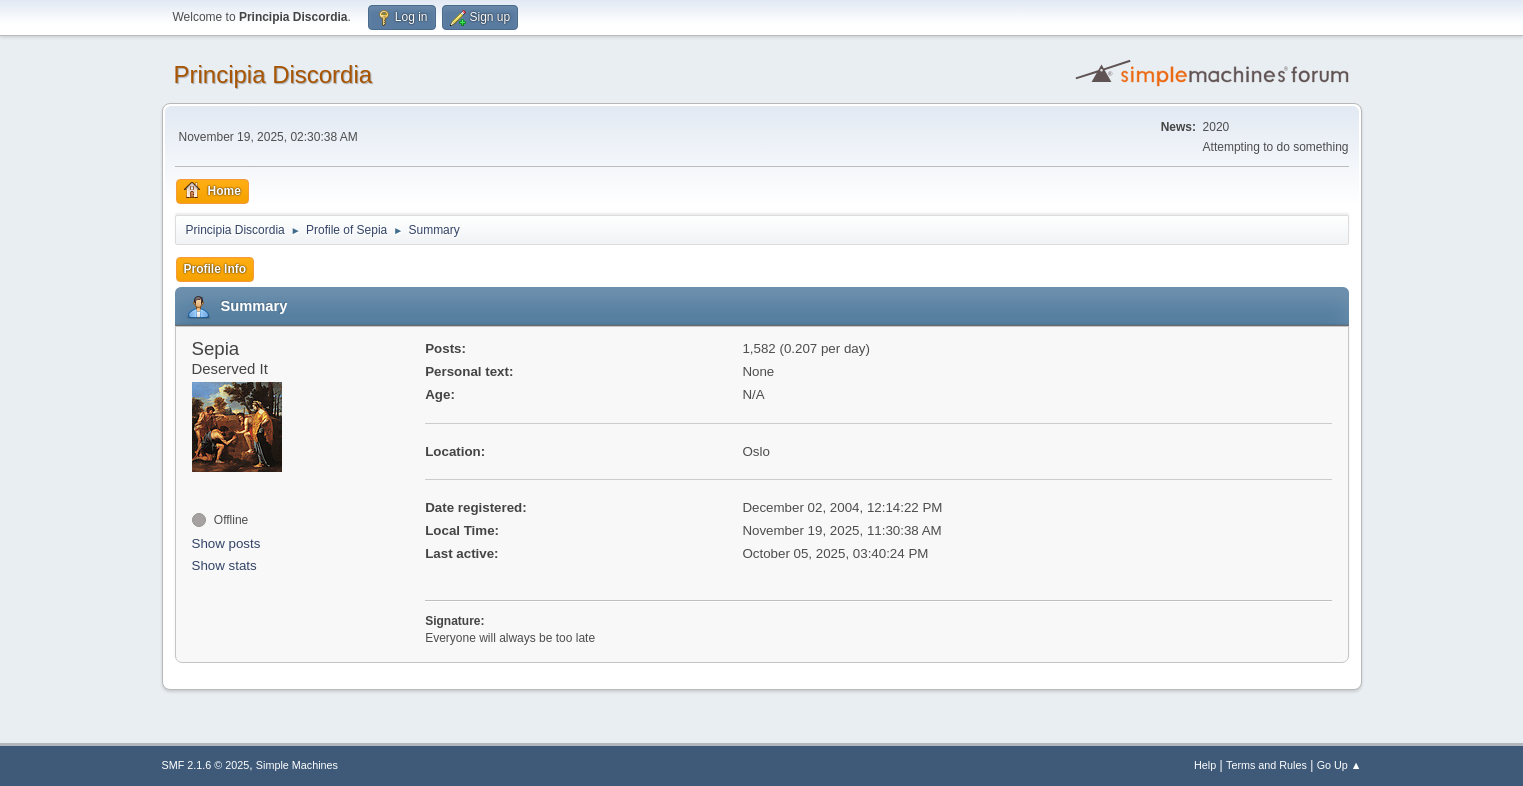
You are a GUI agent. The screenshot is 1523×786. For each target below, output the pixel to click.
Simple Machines (297, 765)
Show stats (224, 565)
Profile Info (215, 269)
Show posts (226, 543)
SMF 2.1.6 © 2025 (206, 765)
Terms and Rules (1266, 765)
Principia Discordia (273, 74)
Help (1205, 765)
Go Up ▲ (1339, 765)
